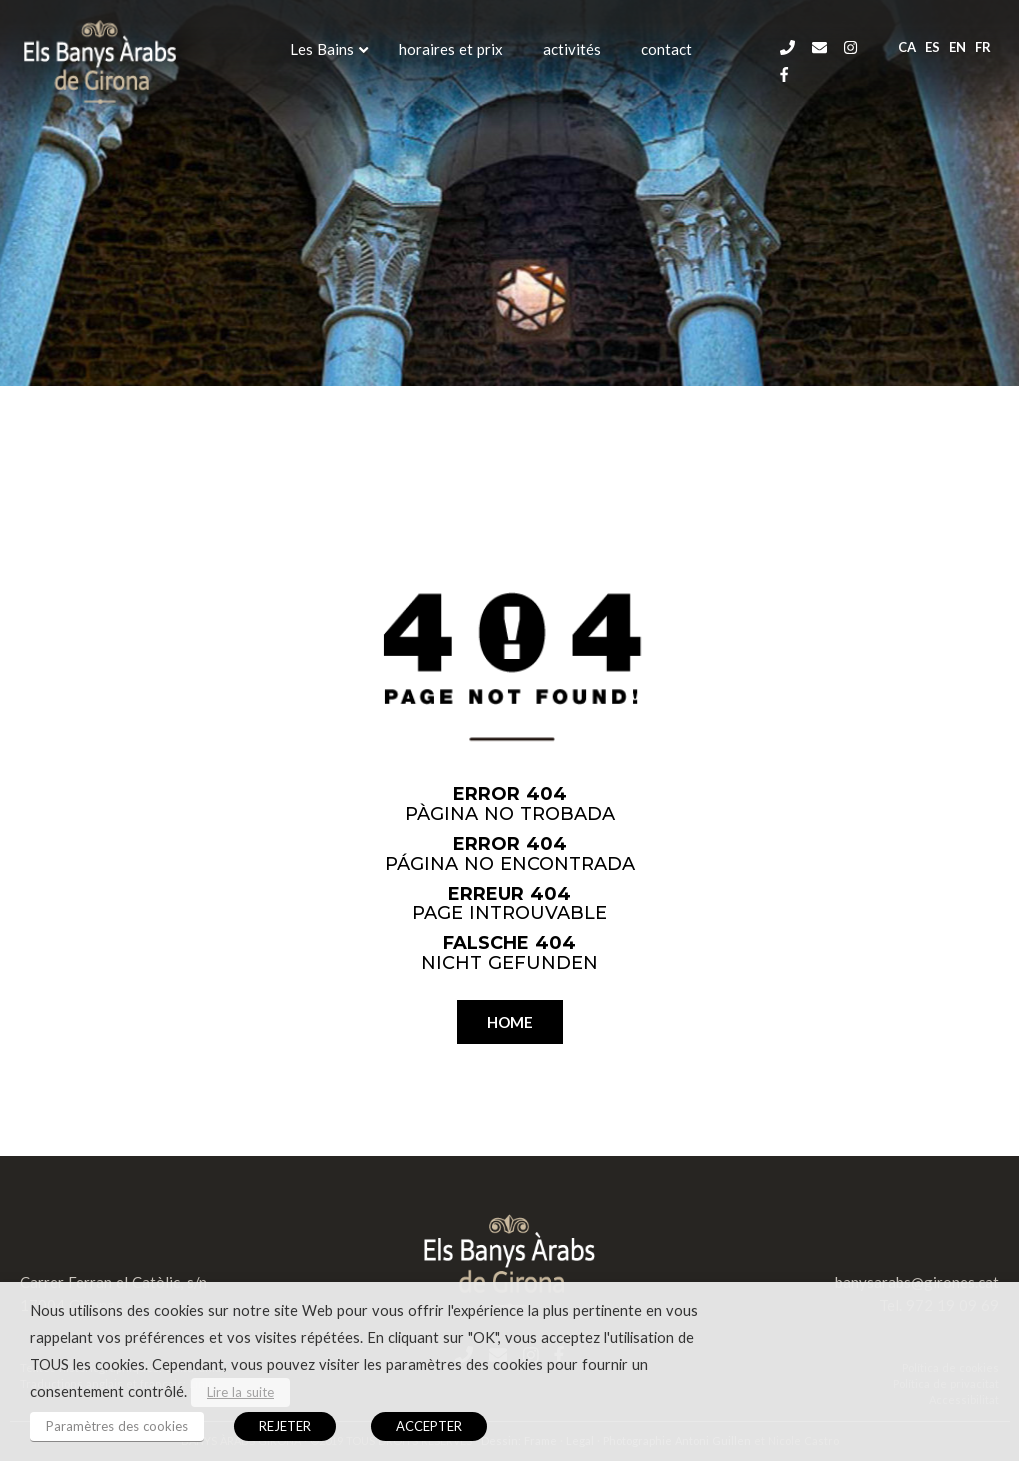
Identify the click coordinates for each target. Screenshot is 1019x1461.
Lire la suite (240, 1392)
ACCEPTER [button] (429, 1426)
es (932, 47)
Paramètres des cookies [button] (117, 1426)
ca (907, 47)
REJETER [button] (285, 1426)
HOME (510, 1022)
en (957, 47)
